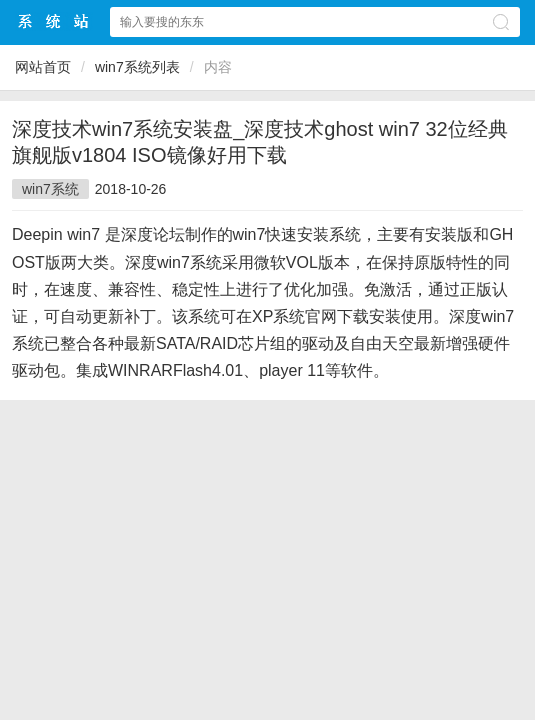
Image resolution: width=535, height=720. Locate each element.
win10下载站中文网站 (54, 21)
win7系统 (50, 189)
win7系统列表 (137, 67)
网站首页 (43, 67)
